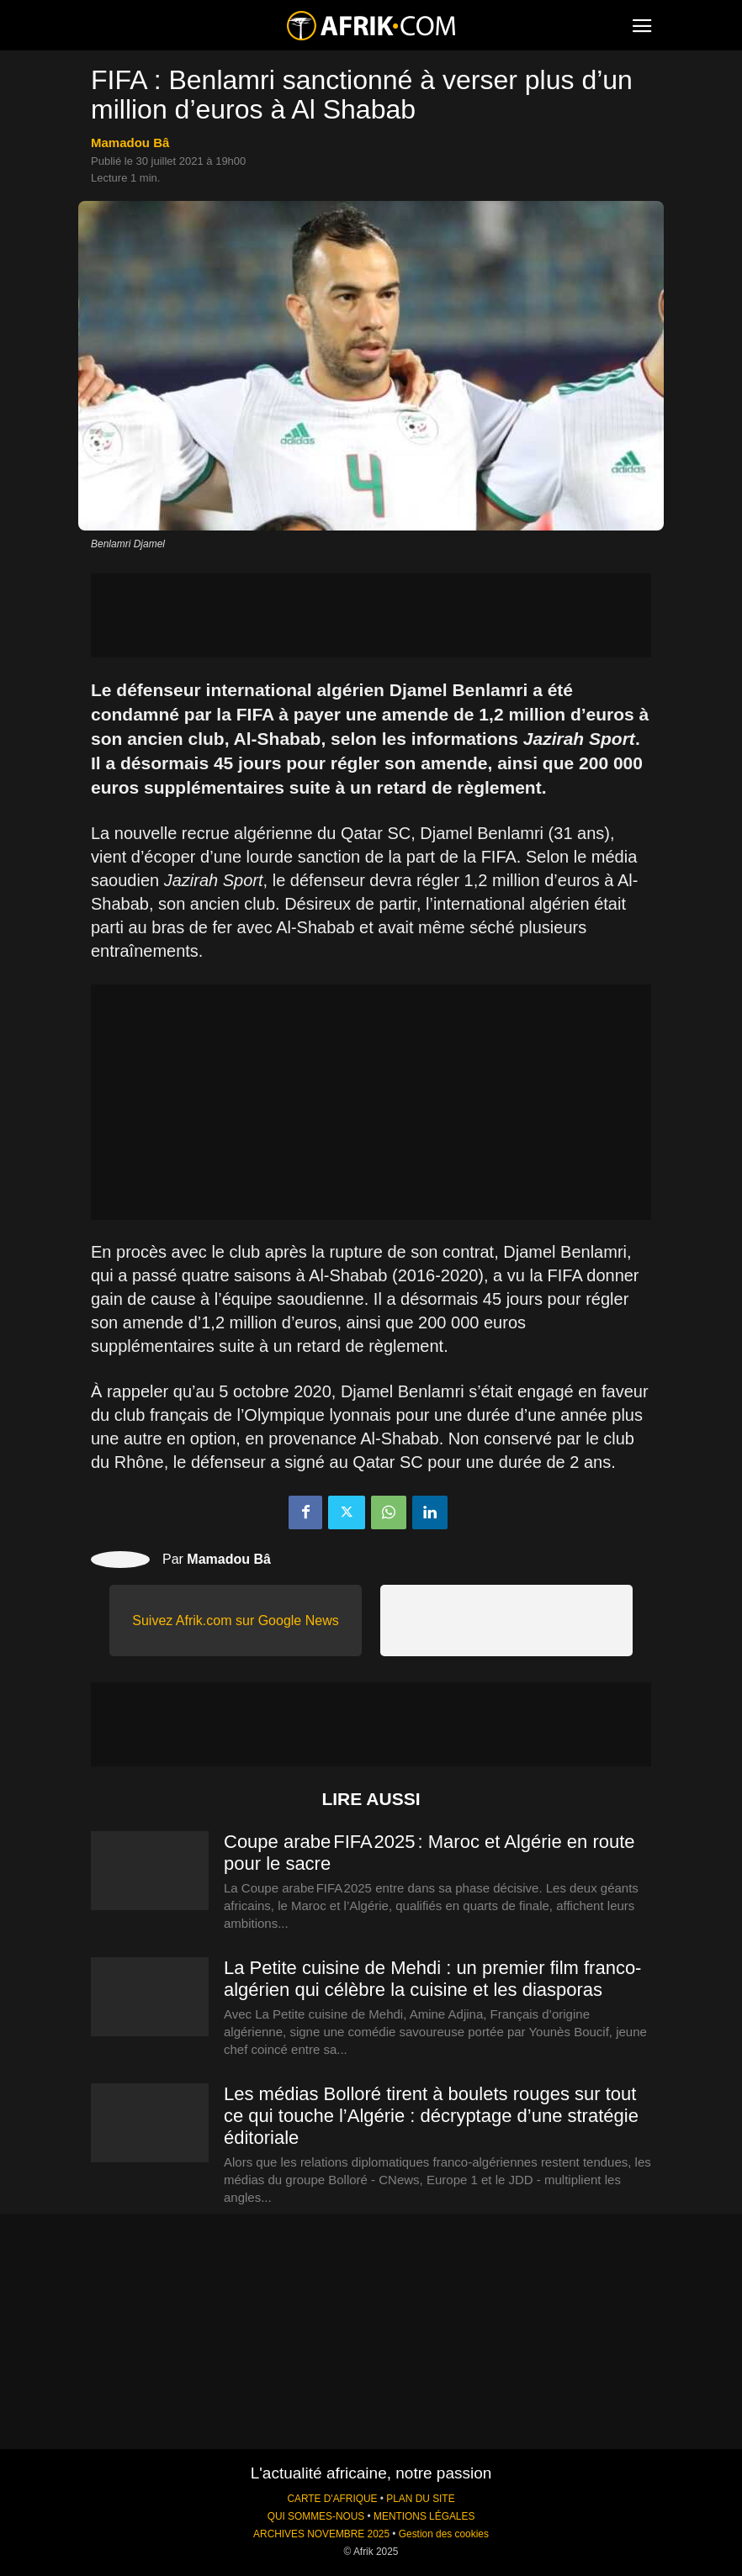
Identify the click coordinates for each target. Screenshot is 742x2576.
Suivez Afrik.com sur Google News (235, 1620)
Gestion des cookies (444, 2534)
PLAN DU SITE (420, 2499)
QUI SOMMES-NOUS (316, 2516)
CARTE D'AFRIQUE (332, 2499)
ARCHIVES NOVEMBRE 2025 (321, 2534)
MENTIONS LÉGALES (424, 2516)
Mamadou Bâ (130, 142)
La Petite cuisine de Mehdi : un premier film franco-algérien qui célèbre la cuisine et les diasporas (432, 1978)
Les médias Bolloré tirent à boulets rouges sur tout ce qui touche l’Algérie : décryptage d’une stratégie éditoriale (431, 2115)
